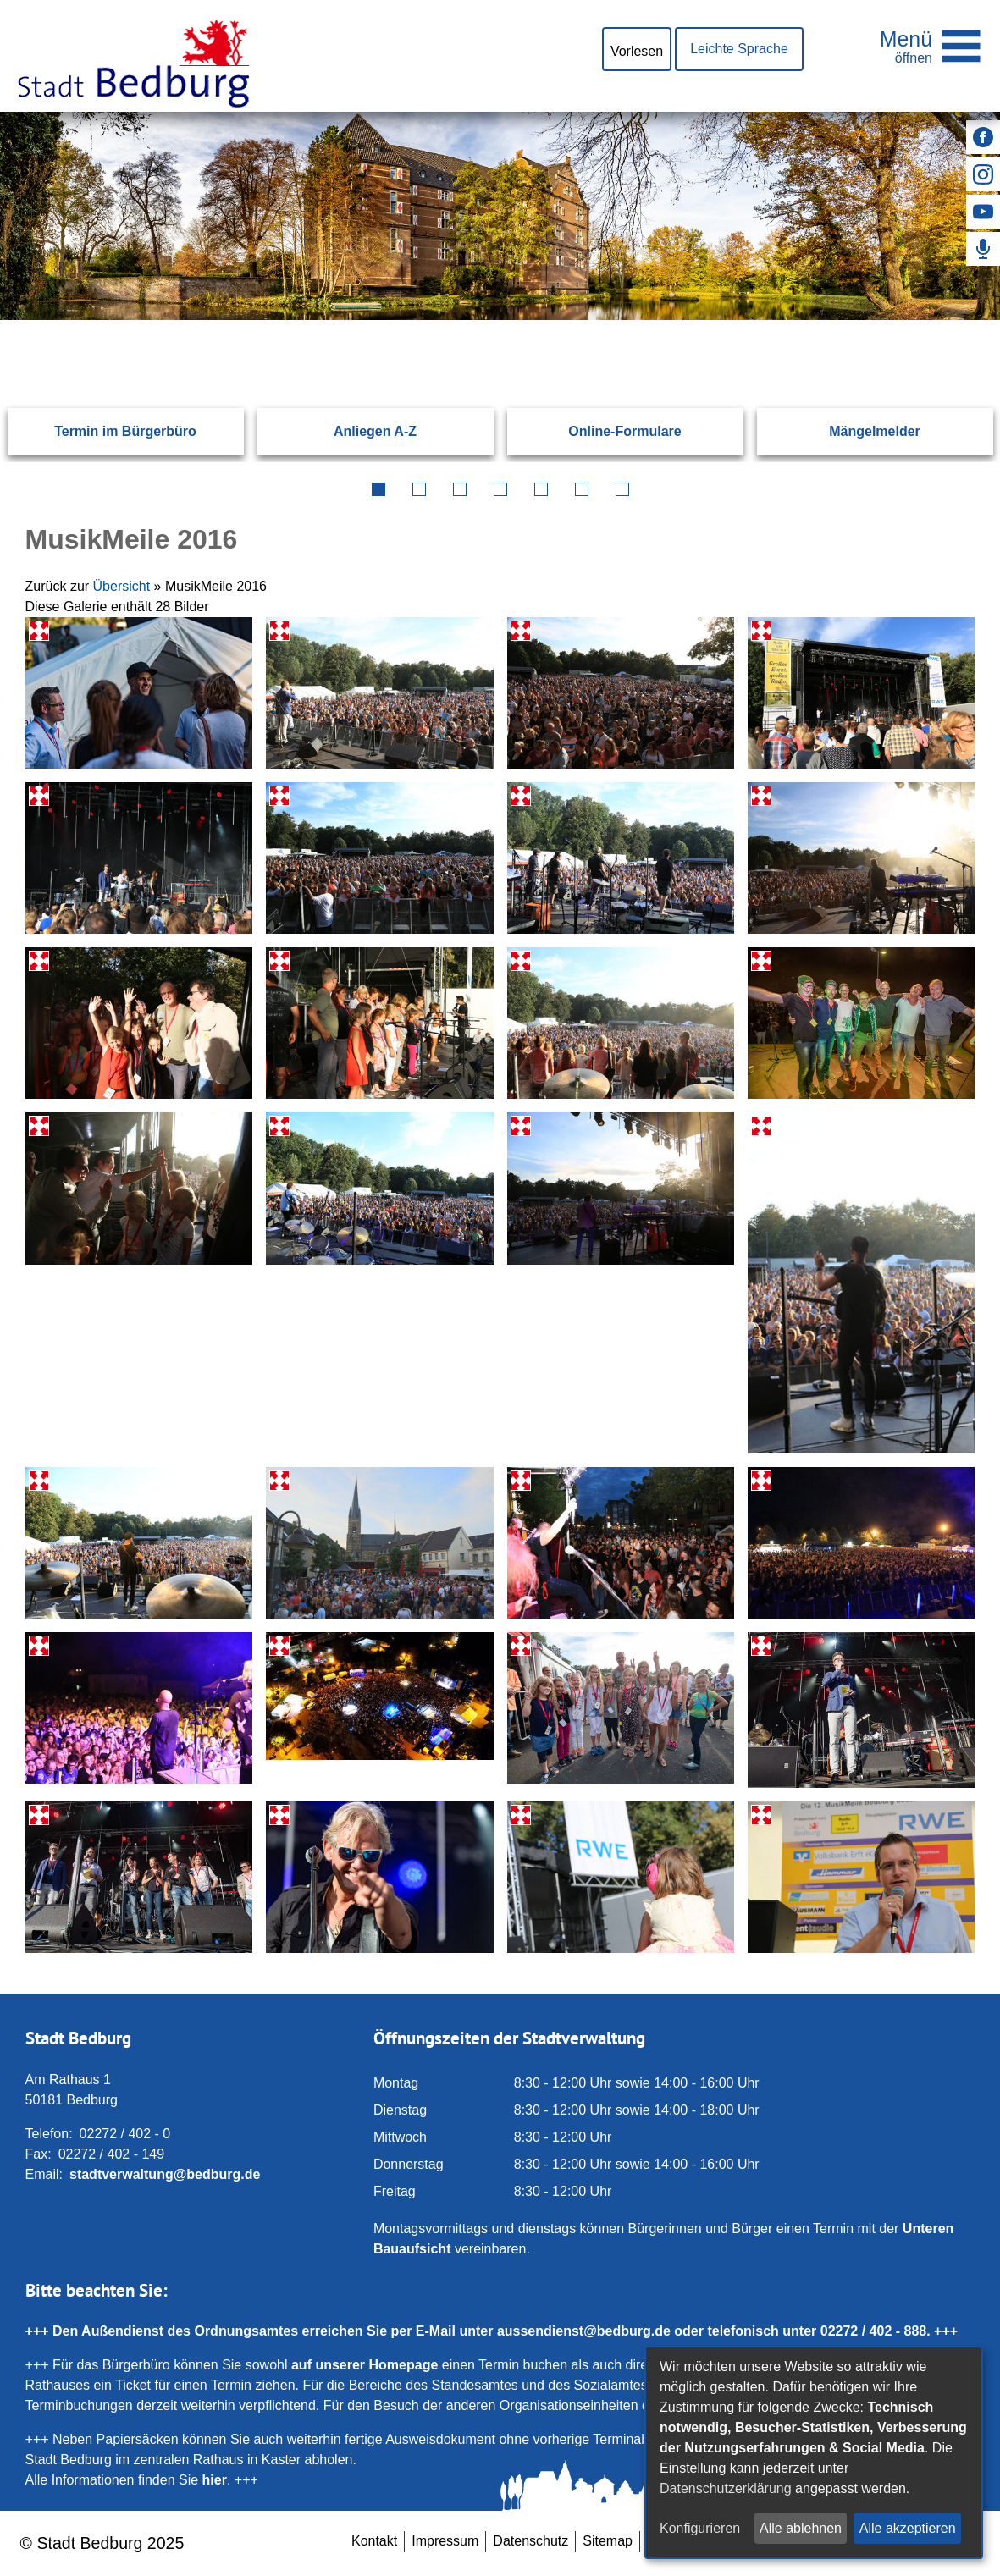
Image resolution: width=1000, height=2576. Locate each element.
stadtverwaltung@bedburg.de (164, 2174)
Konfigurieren (700, 2528)
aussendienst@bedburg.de (584, 2331)
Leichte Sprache (739, 48)
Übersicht (122, 586)
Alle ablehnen (801, 2528)
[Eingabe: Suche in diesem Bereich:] (480, 320)
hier (214, 2480)
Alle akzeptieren (907, 2528)
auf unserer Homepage (364, 2365)
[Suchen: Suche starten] (932, 320)
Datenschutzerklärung (726, 2488)
